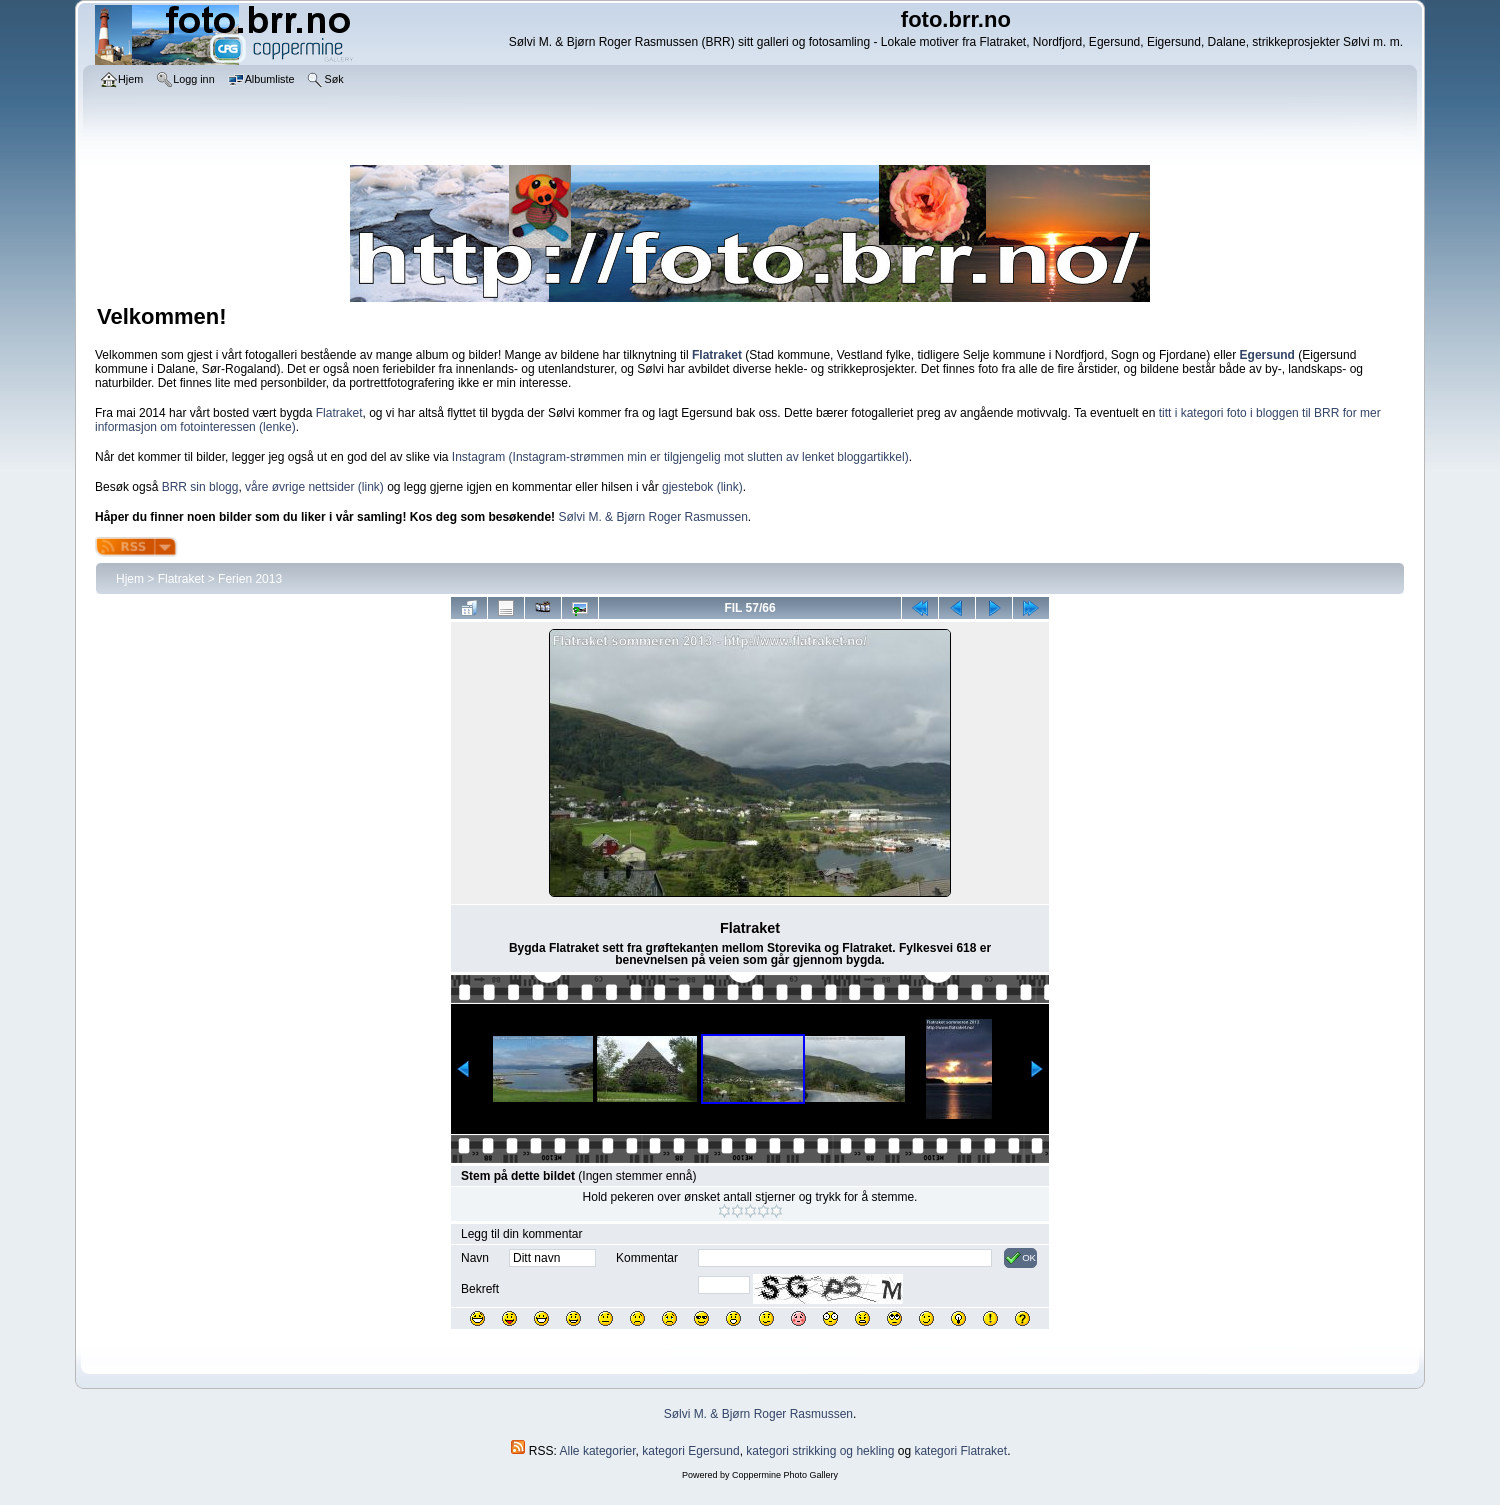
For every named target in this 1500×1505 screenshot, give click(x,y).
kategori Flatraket (960, 1451)
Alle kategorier (598, 1451)
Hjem (130, 579)
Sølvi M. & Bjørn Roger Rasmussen (652, 517)
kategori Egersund (690, 1451)
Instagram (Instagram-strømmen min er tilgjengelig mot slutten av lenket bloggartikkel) (680, 457)
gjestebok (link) (702, 487)
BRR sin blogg (200, 487)
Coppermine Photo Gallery (785, 1475)
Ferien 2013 (250, 579)
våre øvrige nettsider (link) (314, 487)
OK (1020, 1258)
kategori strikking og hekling (820, 1451)
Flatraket (339, 413)
